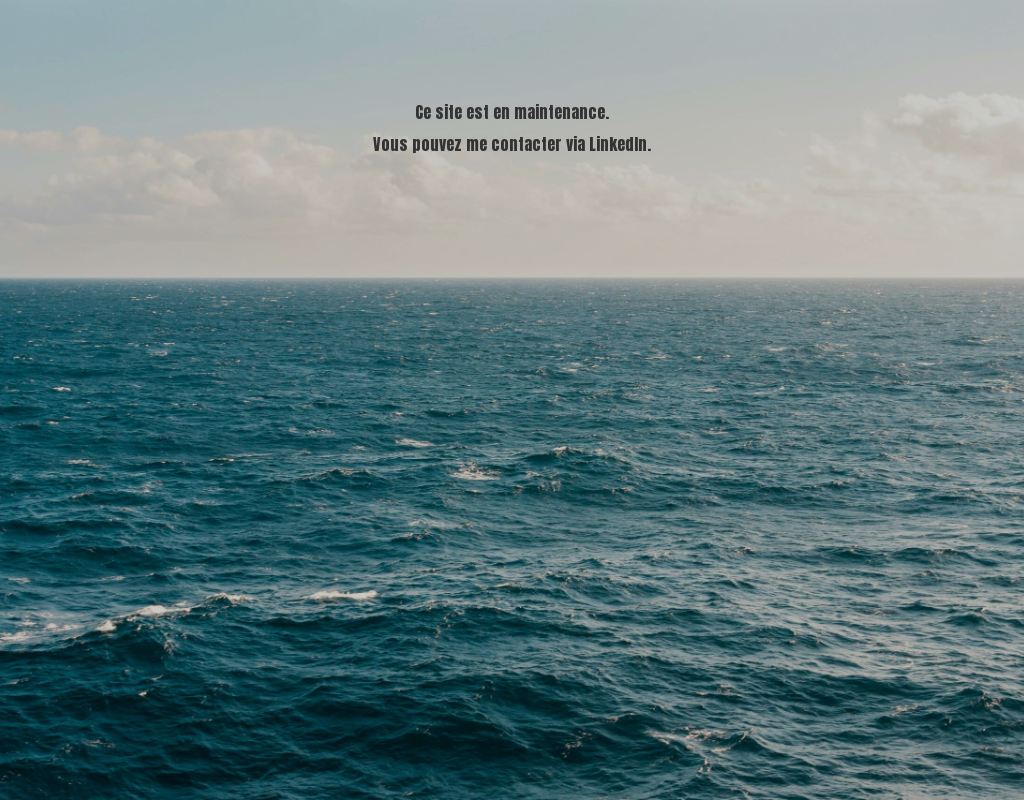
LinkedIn (618, 144)
